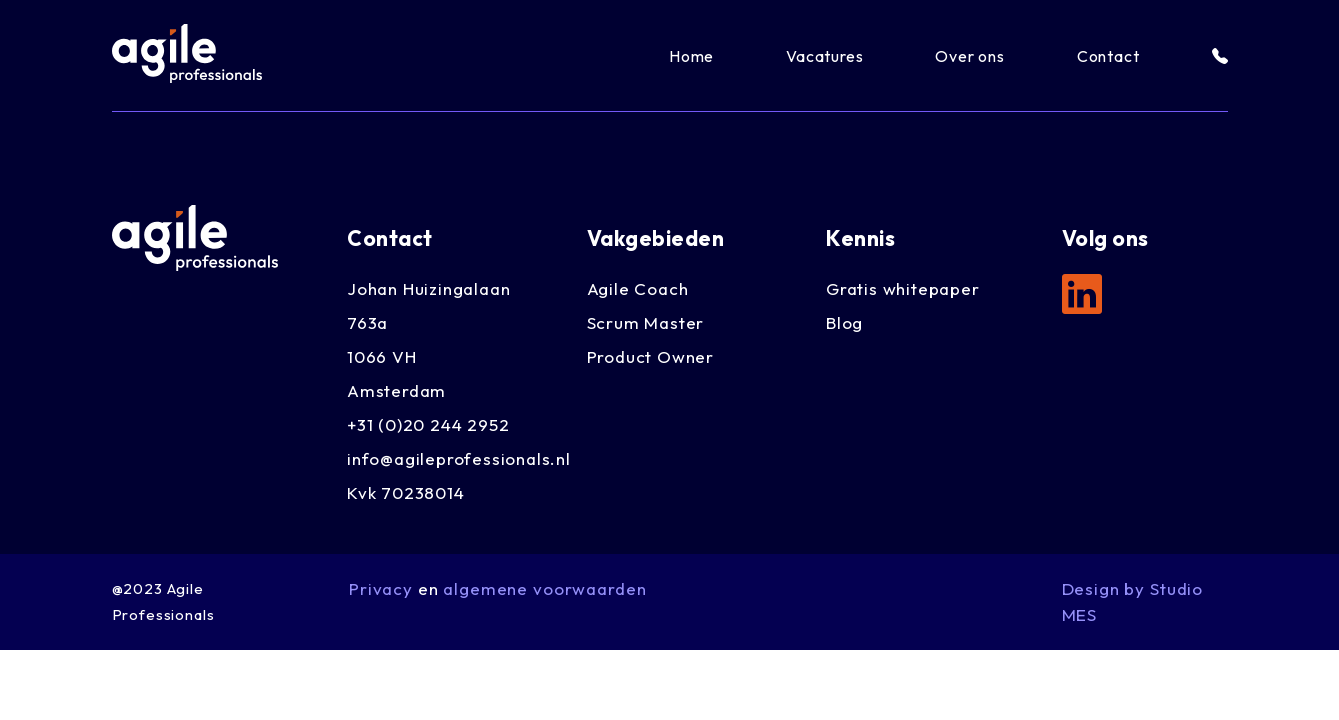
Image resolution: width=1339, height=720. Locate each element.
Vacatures (824, 56)
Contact (1108, 56)
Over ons (969, 56)
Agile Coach (638, 288)
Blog (844, 322)
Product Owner (650, 356)
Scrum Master (646, 322)
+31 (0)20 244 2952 (428, 424)
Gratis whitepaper (903, 288)
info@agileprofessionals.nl (459, 458)
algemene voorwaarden (544, 588)
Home (691, 56)
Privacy (381, 588)
